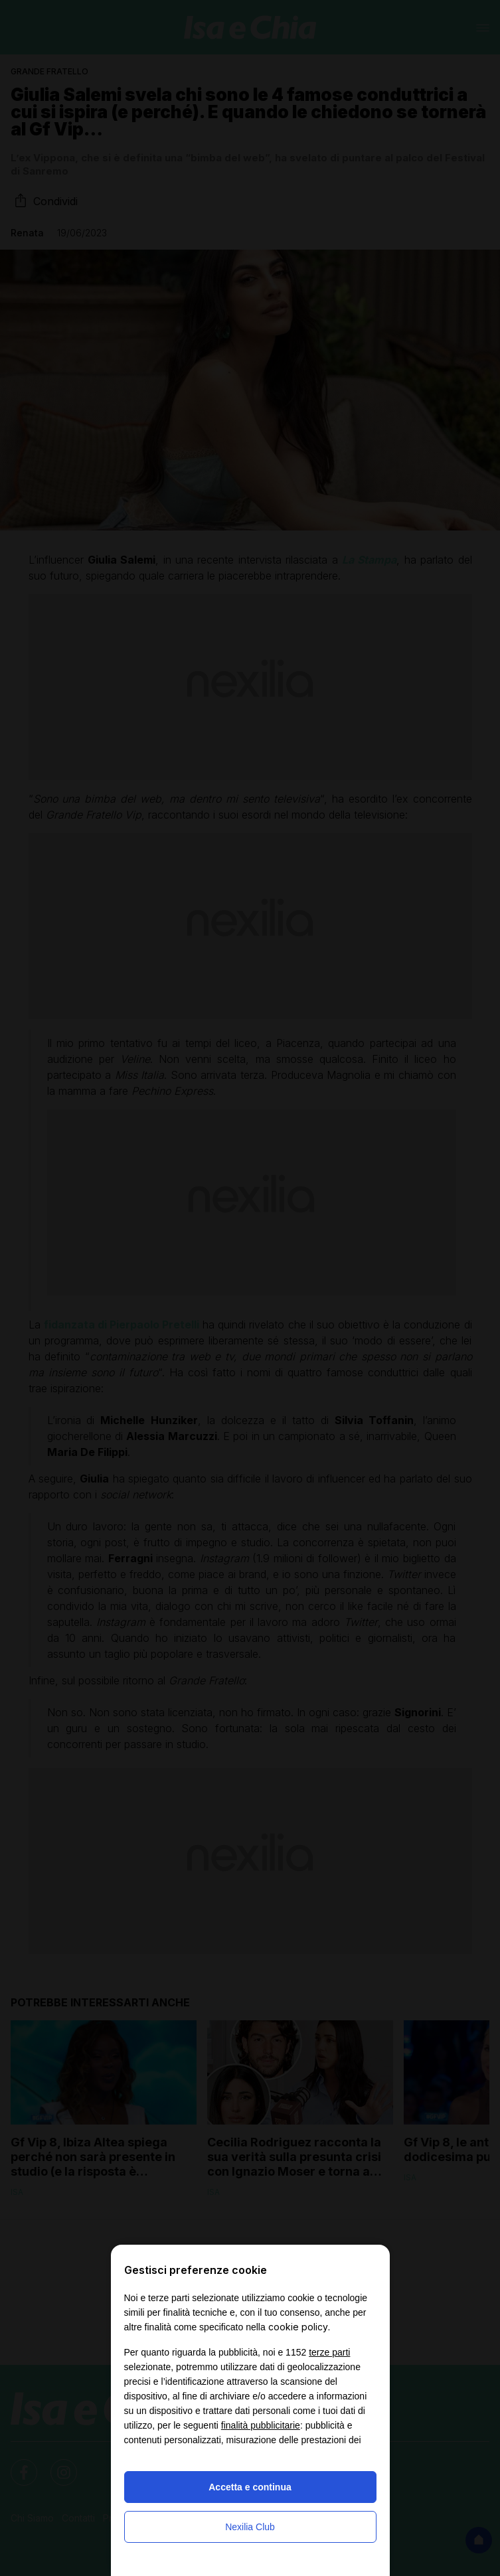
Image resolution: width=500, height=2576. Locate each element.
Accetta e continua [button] (249, 2487)
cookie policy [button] (298, 2326)
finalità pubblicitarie (260, 2425)
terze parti (329, 2352)
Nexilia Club (250, 2527)
